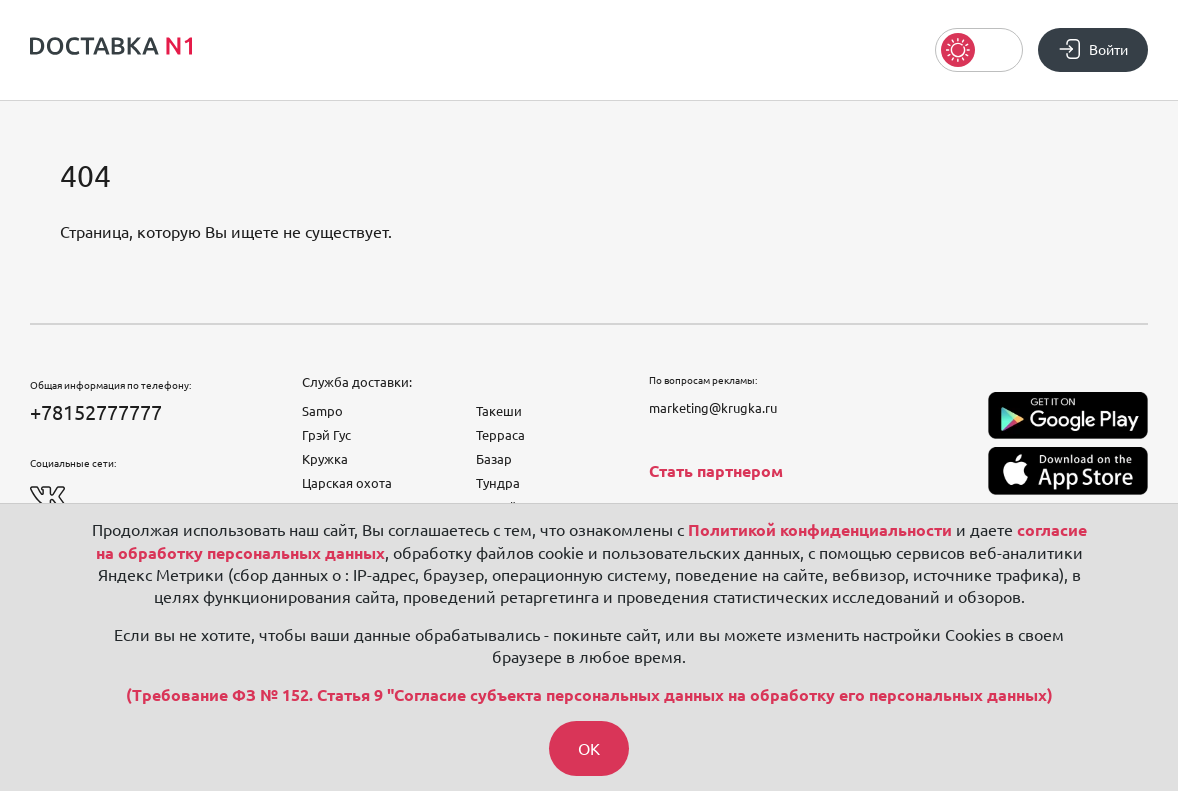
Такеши (499, 411)
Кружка (325, 459)
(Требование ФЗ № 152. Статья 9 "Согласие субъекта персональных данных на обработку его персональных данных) (589, 695)
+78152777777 (96, 412)
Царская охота (347, 483)
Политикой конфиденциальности (820, 530)
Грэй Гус (326, 435)
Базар (494, 459)
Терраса (500, 435)
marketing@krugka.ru (713, 408)
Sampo (322, 411)
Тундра (498, 483)
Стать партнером (716, 471)
